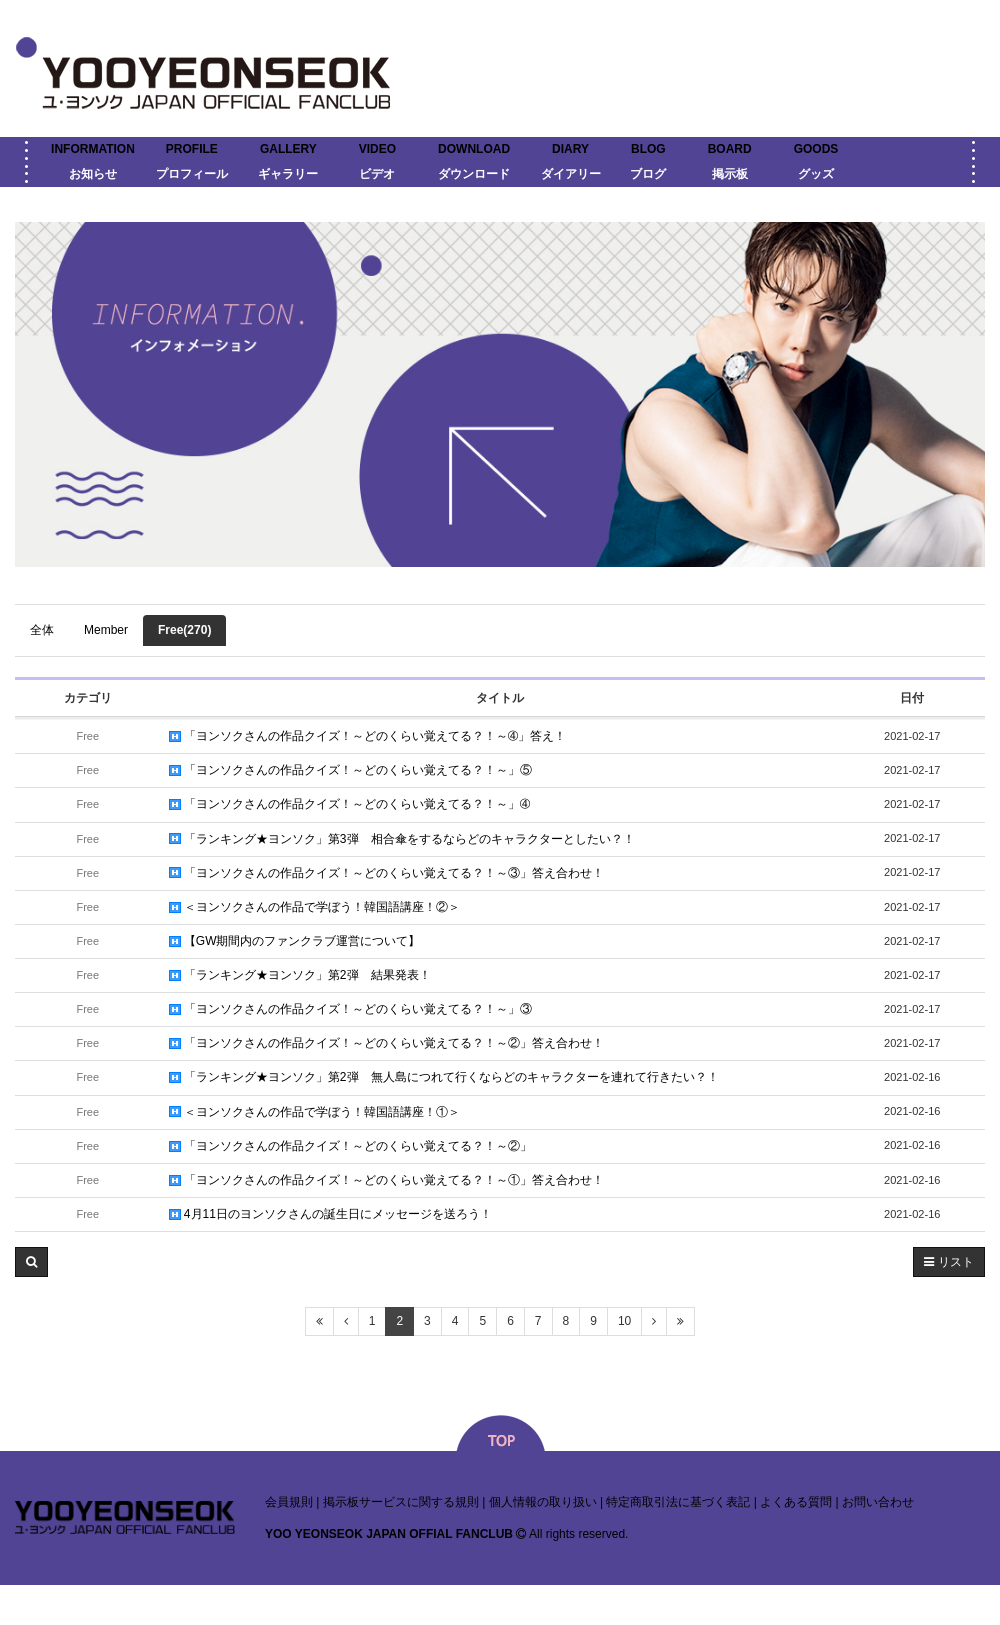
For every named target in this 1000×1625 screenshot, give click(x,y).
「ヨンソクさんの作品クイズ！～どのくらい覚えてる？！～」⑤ (350, 770)
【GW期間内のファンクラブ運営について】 (295, 941)
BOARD (730, 149)
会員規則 (289, 1502)
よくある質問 (796, 1502)
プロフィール (192, 174)
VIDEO (377, 149)
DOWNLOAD (474, 149)
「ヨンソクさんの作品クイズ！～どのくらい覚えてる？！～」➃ (349, 804)
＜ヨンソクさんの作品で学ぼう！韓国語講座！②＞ (314, 907)
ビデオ (377, 174)
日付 (912, 698)
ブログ (648, 174)
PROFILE (192, 149)
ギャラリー (288, 174)
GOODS (816, 149)
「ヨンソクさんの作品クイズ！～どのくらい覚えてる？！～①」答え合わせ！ (386, 1180)
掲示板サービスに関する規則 (401, 1502)
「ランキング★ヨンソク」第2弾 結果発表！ (300, 975)
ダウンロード (474, 174)
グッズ (816, 174)
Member (106, 630)
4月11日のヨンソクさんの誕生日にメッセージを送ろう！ (330, 1214)
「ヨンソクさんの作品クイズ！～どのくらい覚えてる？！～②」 (350, 1146)
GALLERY (288, 149)
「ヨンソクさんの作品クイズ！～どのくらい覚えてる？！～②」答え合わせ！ (386, 1043)
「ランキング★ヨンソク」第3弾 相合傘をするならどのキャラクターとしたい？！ (402, 839)
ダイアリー (571, 174)
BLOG (648, 149)
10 (624, 1321)
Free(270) (184, 630)
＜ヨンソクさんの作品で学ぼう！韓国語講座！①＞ (314, 1112)
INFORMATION (93, 149)
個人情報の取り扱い (543, 1502)
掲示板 (730, 174)
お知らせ (93, 174)
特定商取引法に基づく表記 (678, 1502)
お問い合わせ (878, 1502)
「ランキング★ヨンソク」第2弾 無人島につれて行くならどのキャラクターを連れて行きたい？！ (444, 1077)
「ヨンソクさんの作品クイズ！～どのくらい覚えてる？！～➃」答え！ (367, 736)
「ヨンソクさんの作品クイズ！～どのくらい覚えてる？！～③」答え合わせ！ (386, 873)
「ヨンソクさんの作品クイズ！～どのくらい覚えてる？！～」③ (350, 1009)
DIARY (570, 149)
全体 (42, 630)
